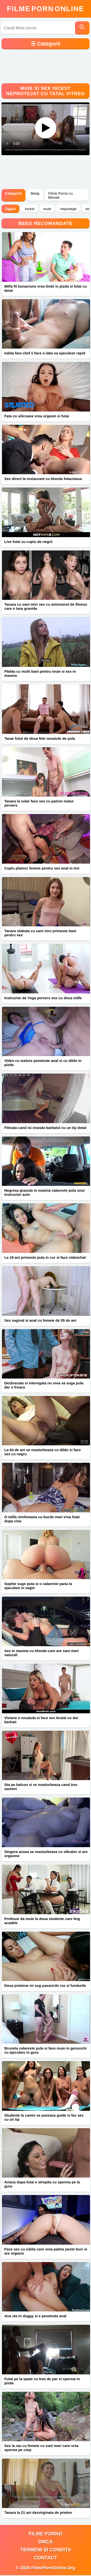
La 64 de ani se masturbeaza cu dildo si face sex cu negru (42, 1452)
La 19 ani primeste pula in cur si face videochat (45, 1257)
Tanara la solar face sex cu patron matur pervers (39, 803)
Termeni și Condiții (45, 2549)
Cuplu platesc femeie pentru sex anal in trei (41, 868)
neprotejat (68, 209)
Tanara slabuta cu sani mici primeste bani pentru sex (40, 933)
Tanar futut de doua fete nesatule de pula (39, 738)
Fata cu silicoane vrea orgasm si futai (36, 416)
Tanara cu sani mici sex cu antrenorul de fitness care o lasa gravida (45, 606)
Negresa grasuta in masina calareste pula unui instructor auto (44, 1192)
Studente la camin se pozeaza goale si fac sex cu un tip (44, 2117)
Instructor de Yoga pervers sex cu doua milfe (43, 998)
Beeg (35, 193)
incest (29, 209)
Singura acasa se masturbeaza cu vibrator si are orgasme (46, 1854)
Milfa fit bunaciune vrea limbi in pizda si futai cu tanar (45, 288)
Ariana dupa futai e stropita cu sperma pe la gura (42, 2184)
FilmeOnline (45, 9)
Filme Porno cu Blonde (60, 195)
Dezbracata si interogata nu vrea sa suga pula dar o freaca (43, 1385)
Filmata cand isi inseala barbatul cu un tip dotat (45, 1128)
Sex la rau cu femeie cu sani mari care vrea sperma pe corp (41, 2448)
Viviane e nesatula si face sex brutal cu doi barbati (41, 1720)
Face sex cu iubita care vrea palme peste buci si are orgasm (45, 2251)
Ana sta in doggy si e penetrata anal (35, 2316)
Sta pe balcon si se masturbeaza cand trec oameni (41, 1787)
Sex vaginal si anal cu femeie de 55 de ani (40, 1320)
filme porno (45, 2533)
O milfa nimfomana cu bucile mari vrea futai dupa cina (42, 1519)
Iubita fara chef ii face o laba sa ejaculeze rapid (44, 353)
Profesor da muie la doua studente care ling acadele (42, 1921)
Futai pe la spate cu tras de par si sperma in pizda (42, 2381)
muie (47, 209)
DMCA (45, 2541)
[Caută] (82, 28)
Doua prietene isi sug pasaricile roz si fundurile (45, 1985)
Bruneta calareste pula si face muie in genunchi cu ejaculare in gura (45, 2050)
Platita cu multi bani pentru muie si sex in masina (40, 673)
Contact (45, 2557)
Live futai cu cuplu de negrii (28, 542)
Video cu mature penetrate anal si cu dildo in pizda (43, 1063)
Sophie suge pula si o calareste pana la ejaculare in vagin (38, 1586)
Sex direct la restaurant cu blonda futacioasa (43, 479)
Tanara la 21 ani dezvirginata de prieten (38, 2512)
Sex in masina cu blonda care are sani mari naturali (41, 1653)
